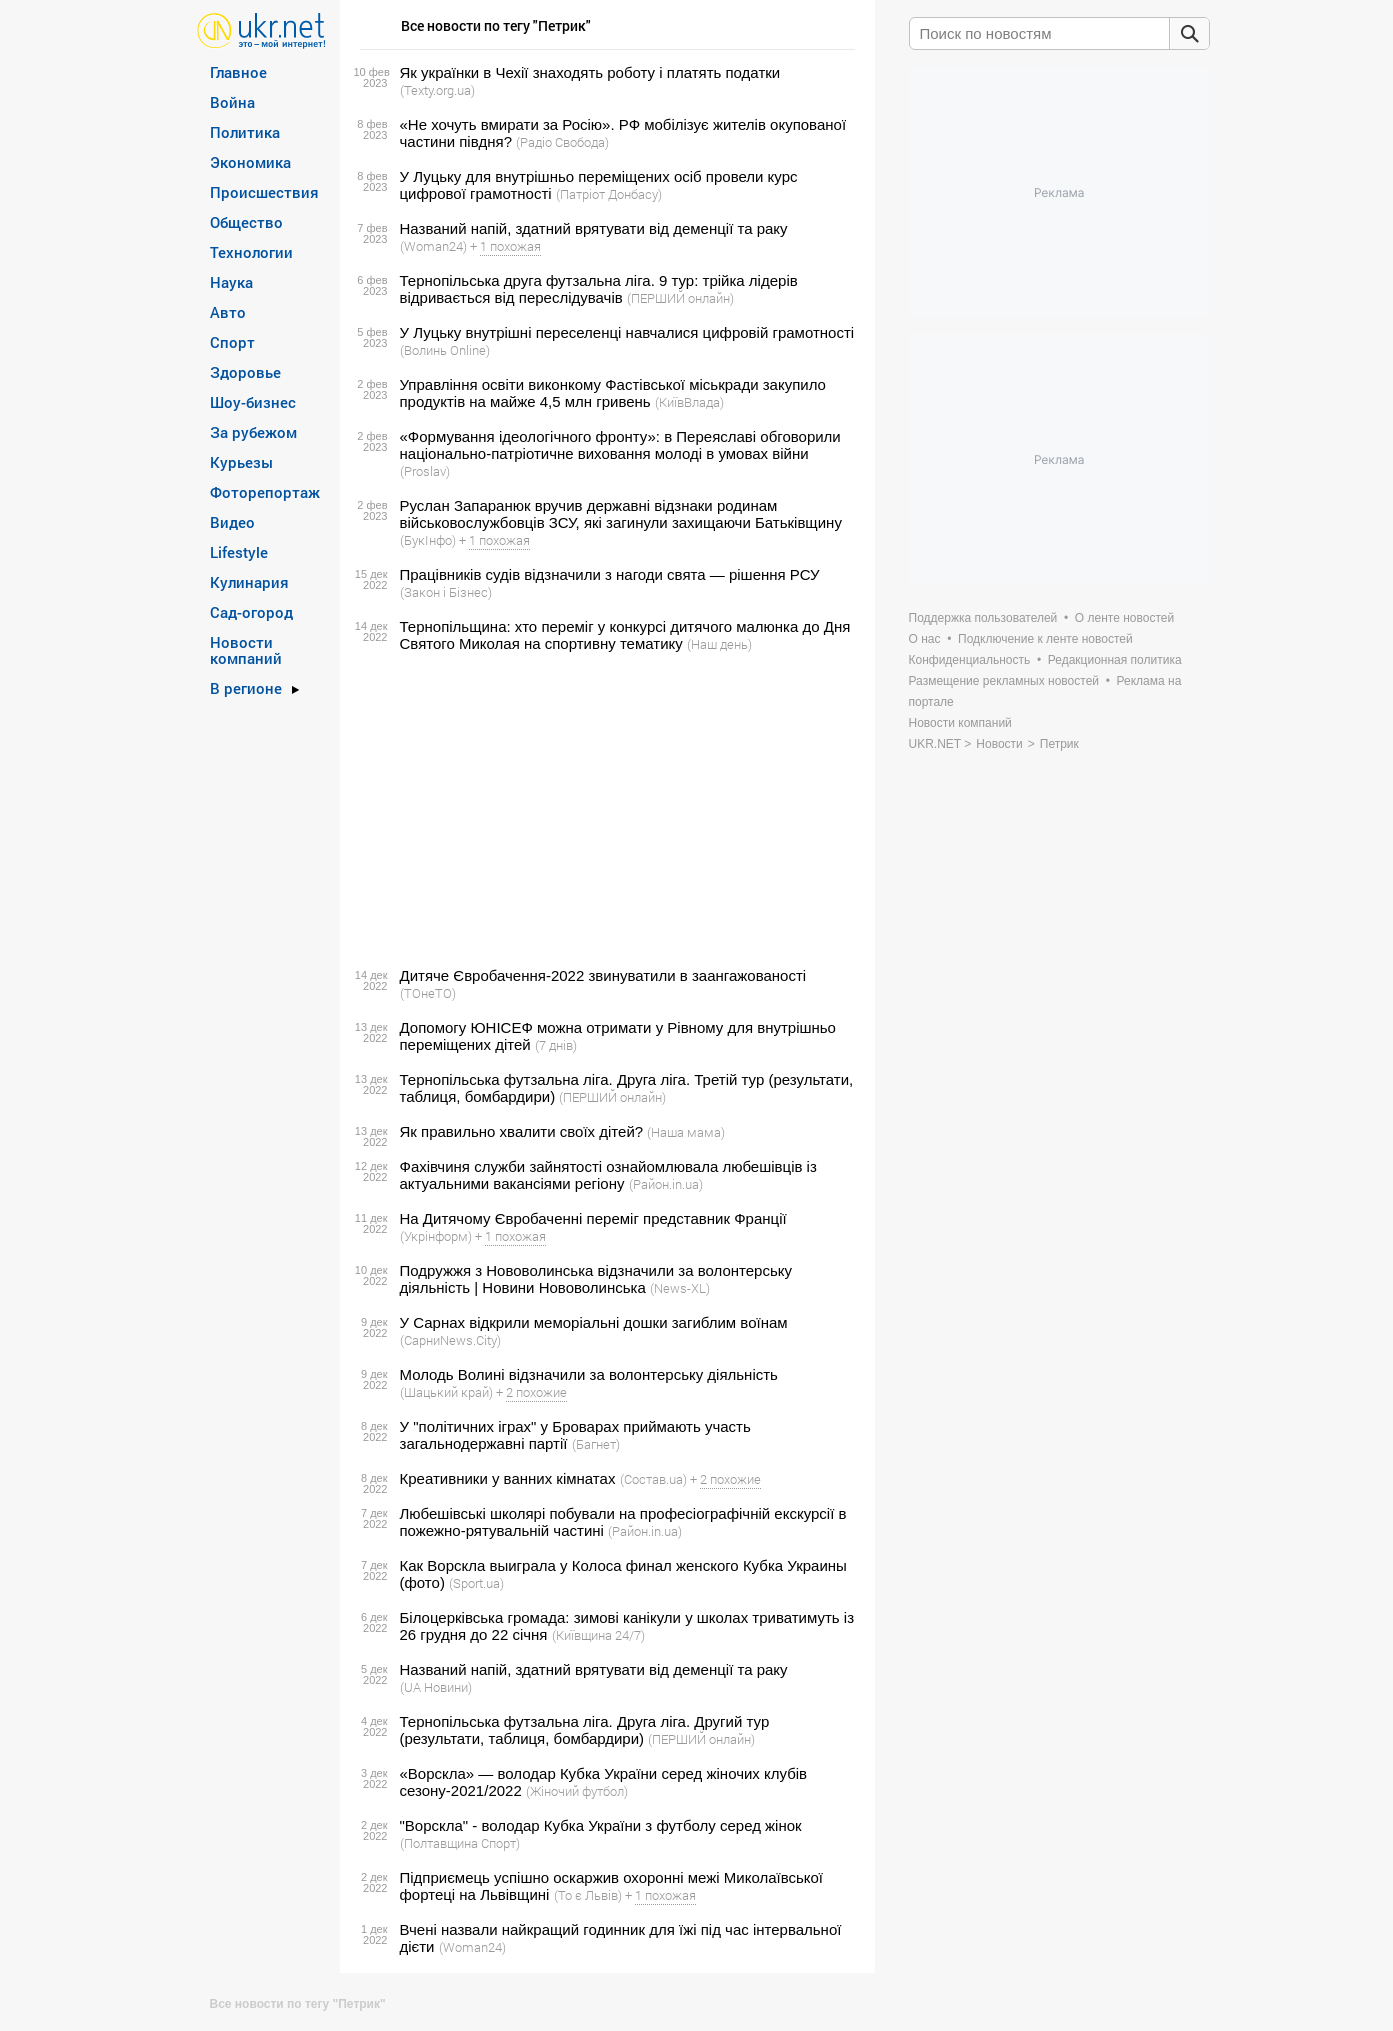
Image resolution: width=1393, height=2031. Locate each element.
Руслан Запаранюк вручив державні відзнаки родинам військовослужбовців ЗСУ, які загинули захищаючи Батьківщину (621, 514)
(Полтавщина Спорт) (460, 1843)
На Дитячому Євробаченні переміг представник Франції (593, 1218)
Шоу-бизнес (253, 402)
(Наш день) (719, 644)
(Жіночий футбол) (577, 1791)
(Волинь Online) (445, 350)
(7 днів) (556, 1045)
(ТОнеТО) (428, 993)
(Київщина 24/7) (598, 1635)
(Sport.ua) (476, 1583)
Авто (228, 312)
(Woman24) (433, 246)
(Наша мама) (686, 1132)
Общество (246, 222)
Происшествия (264, 192)
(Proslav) (425, 471)
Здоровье (245, 372)
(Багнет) (596, 1444)
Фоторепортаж (265, 492)
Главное (238, 72)
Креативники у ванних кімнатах (508, 1478)
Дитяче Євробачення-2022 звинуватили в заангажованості (603, 975)
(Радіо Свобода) (562, 142)
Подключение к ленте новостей (1045, 639)
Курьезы (241, 462)
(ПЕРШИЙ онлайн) (680, 298)
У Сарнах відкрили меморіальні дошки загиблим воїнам (594, 1322)
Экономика (250, 162)
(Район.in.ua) (666, 1184)
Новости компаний (246, 650)
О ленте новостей (1124, 618)
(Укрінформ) (436, 1236)
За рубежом (253, 432)
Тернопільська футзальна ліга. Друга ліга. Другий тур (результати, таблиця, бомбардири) (585, 1730)
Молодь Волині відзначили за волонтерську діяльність (589, 1374)
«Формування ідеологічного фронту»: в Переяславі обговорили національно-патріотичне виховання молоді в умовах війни (620, 445)
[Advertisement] (604, 810)
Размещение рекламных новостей (1004, 681)
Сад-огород (251, 612)
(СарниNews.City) (450, 1340)
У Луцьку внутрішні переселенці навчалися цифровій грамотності (627, 332)
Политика (245, 132)
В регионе (246, 688)
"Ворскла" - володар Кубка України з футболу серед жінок (601, 1825)
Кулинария (249, 582)
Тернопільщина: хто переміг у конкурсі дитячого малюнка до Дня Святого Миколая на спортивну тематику (625, 635)
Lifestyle (239, 552)
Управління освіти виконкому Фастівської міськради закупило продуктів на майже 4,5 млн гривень (613, 393)
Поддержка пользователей (983, 618)
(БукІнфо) (428, 540)
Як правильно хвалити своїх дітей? (522, 1131)
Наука (231, 282)
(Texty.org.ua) (437, 90)
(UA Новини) (436, 1687)
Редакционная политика (1115, 660)
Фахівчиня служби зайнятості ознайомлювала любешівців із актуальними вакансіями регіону (608, 1175)
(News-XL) (680, 1288)
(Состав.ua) (653, 1479)
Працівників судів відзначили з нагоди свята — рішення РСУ (610, 574)
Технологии (251, 252)
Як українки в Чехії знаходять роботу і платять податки (590, 72)
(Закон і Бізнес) (446, 592)
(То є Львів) (588, 1895)
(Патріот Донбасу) (609, 194)
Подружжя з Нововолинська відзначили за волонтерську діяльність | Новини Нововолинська (596, 1279)
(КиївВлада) (689, 402)
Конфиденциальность (970, 660)
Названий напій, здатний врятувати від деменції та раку (594, 228)
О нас (925, 639)
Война (232, 102)
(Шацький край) (446, 1392)
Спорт (232, 342)
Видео (232, 522)
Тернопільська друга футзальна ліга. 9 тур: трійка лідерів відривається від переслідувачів (599, 289)
